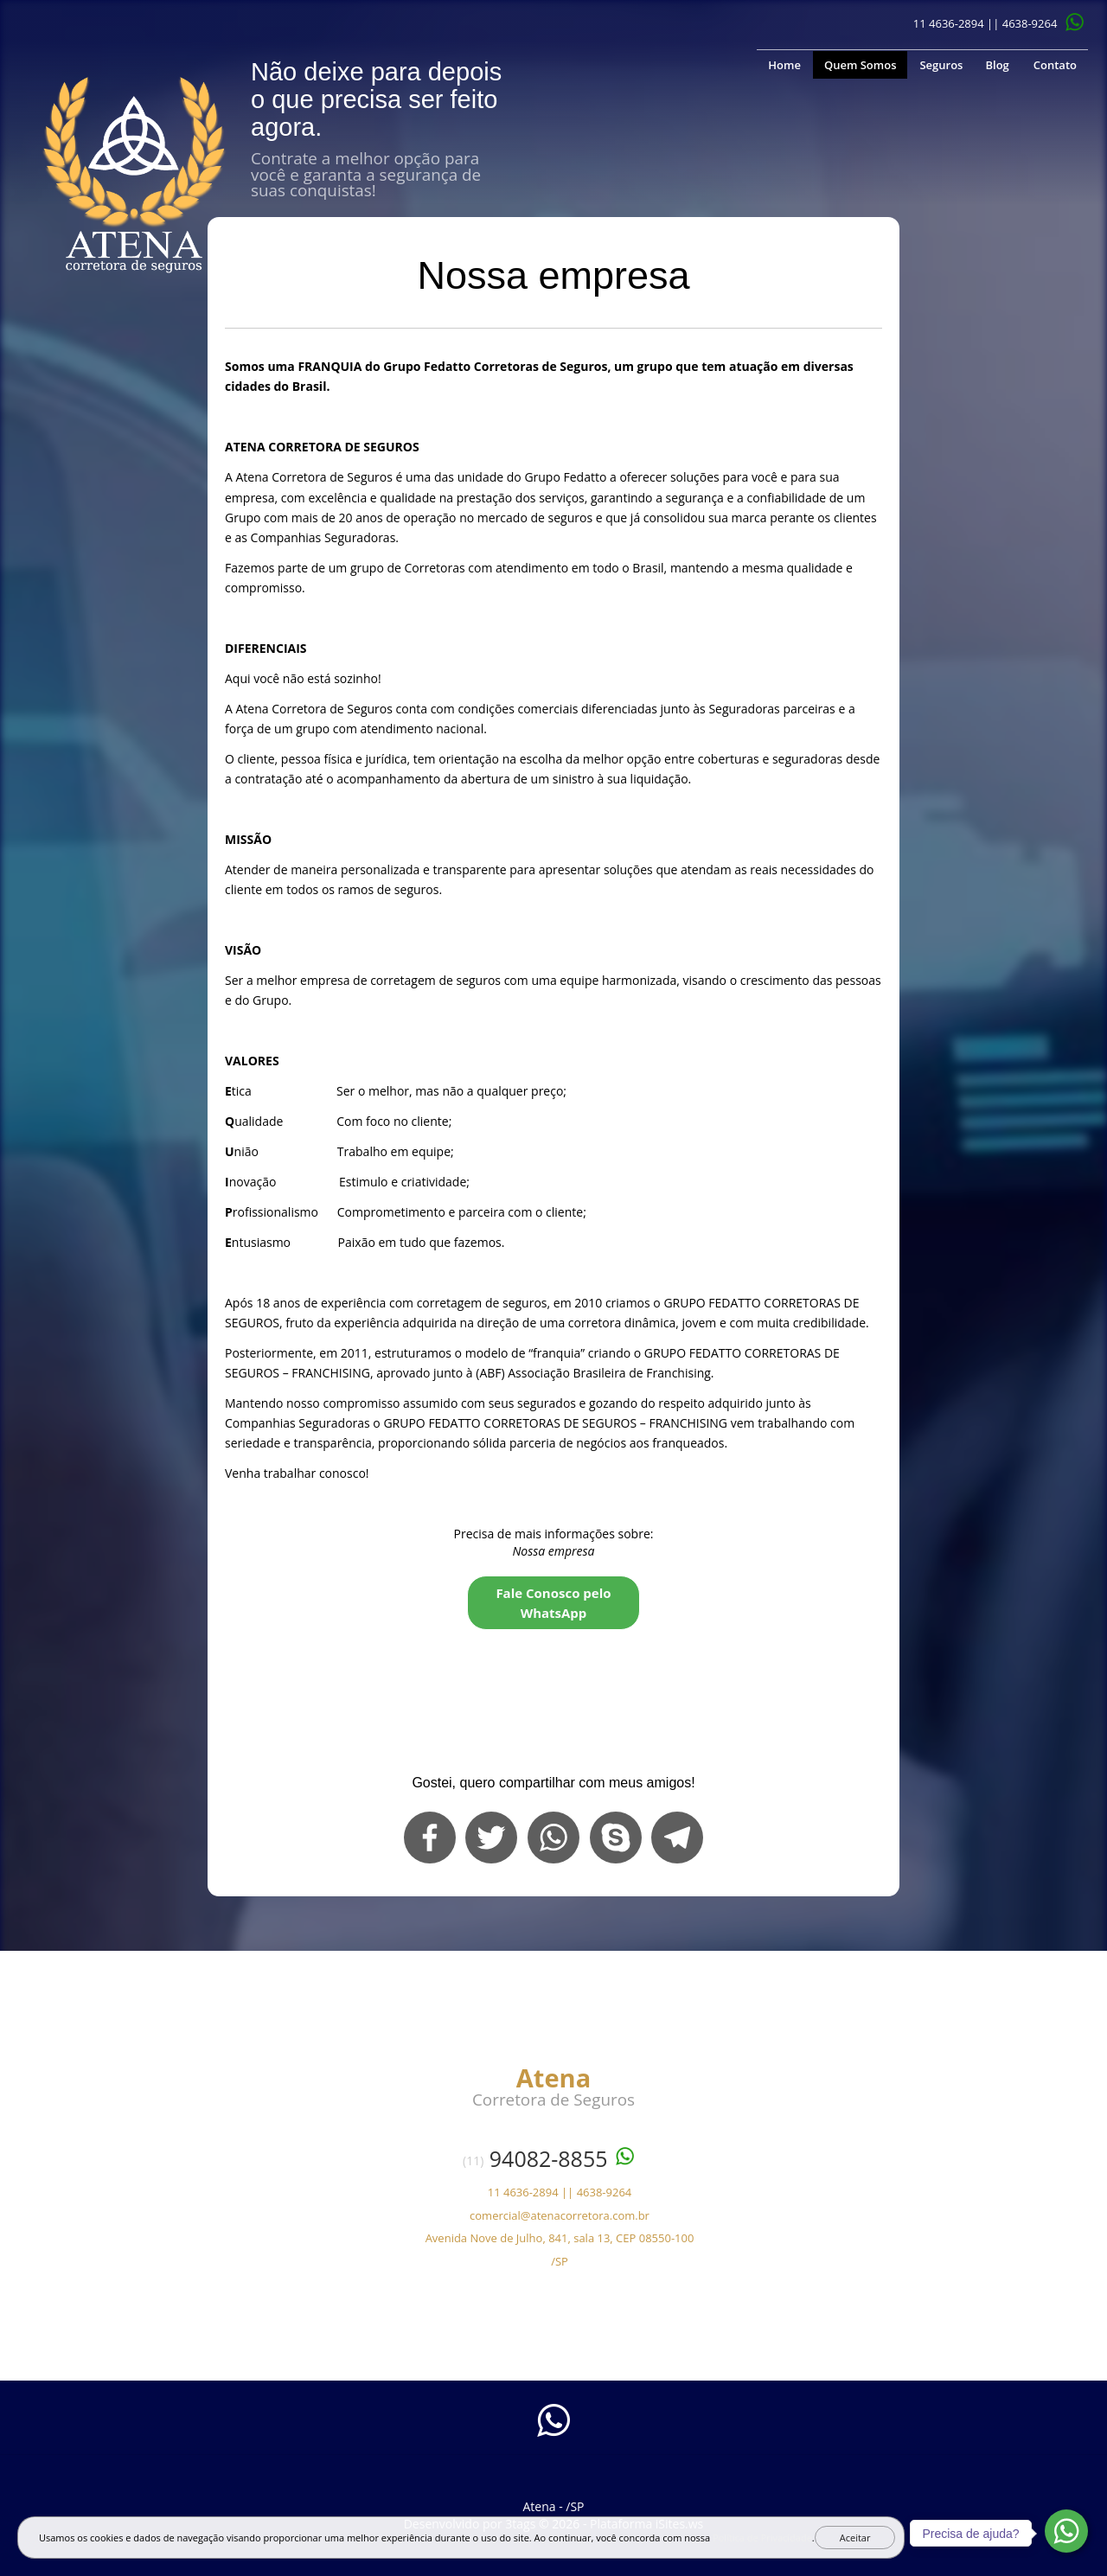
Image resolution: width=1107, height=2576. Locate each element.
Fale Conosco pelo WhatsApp (553, 1602)
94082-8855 (549, 2158)
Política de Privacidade (762, 2537)
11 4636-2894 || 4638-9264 (985, 23)
